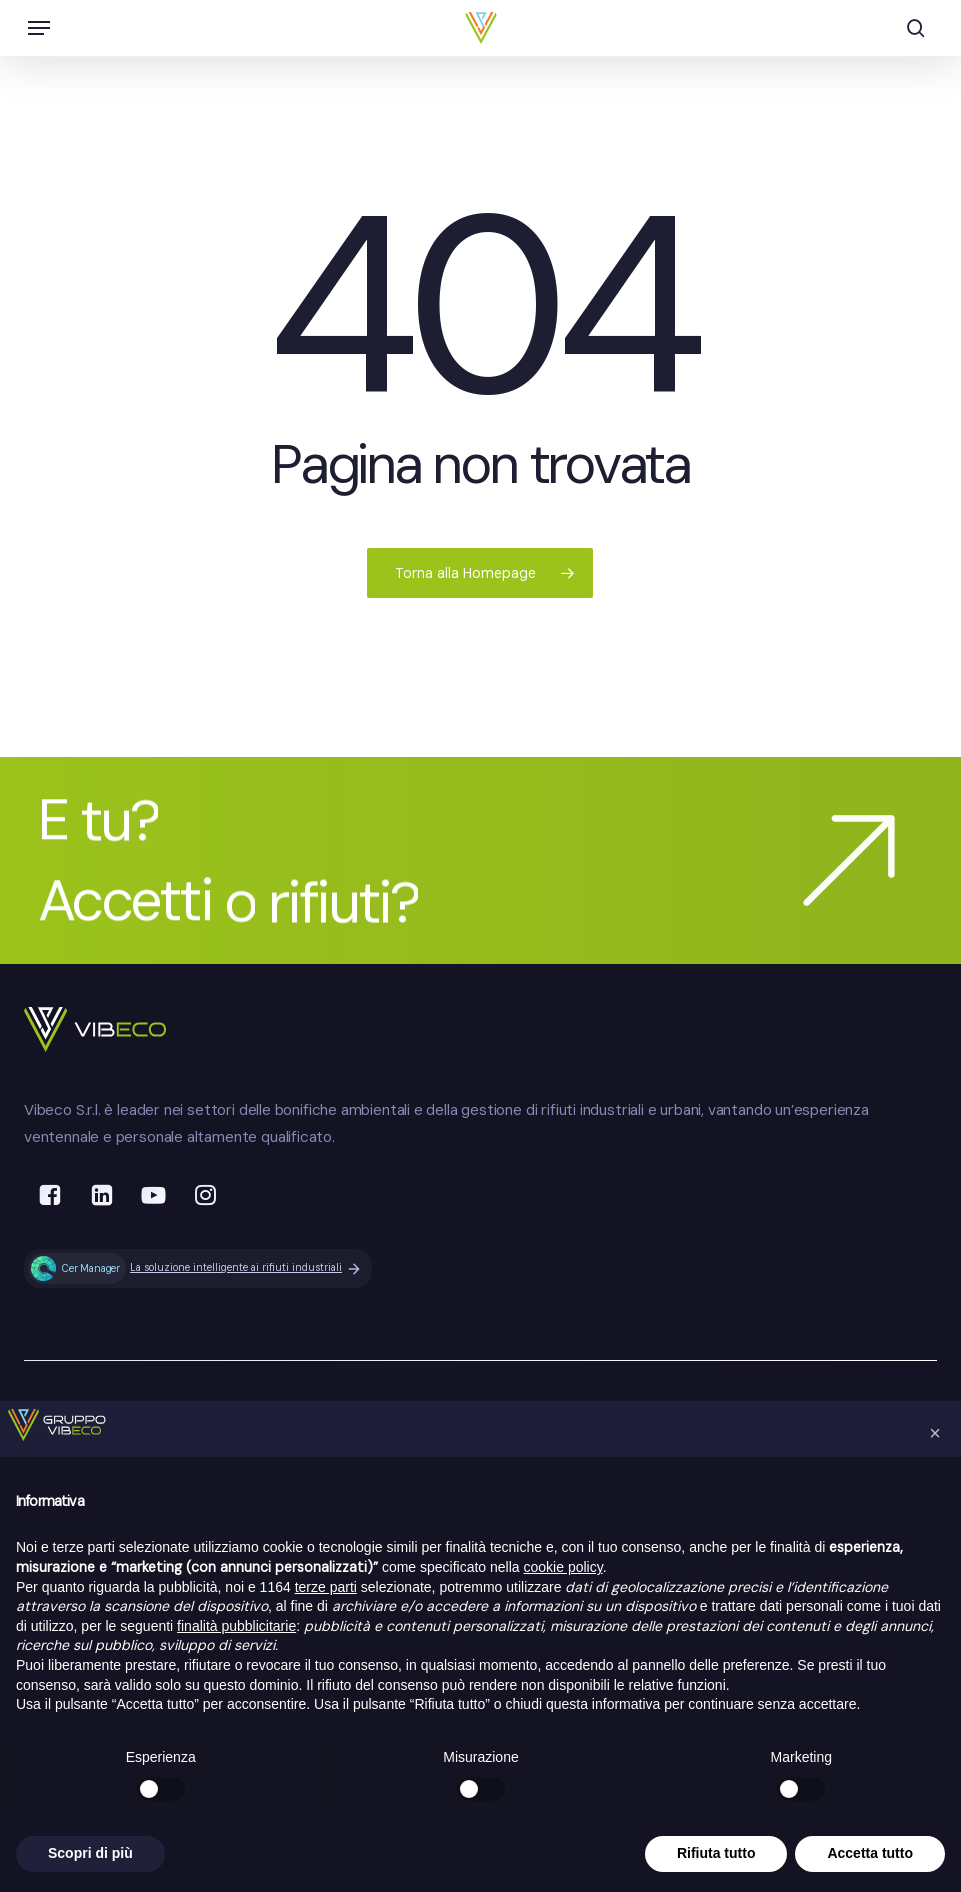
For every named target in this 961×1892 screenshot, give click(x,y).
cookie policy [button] (563, 1567)
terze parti (326, 1587)
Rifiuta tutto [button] (716, 1853)
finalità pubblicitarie (236, 1626)
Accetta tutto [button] (870, 1853)
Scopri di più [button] (90, 1853)
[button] (39, 28)
